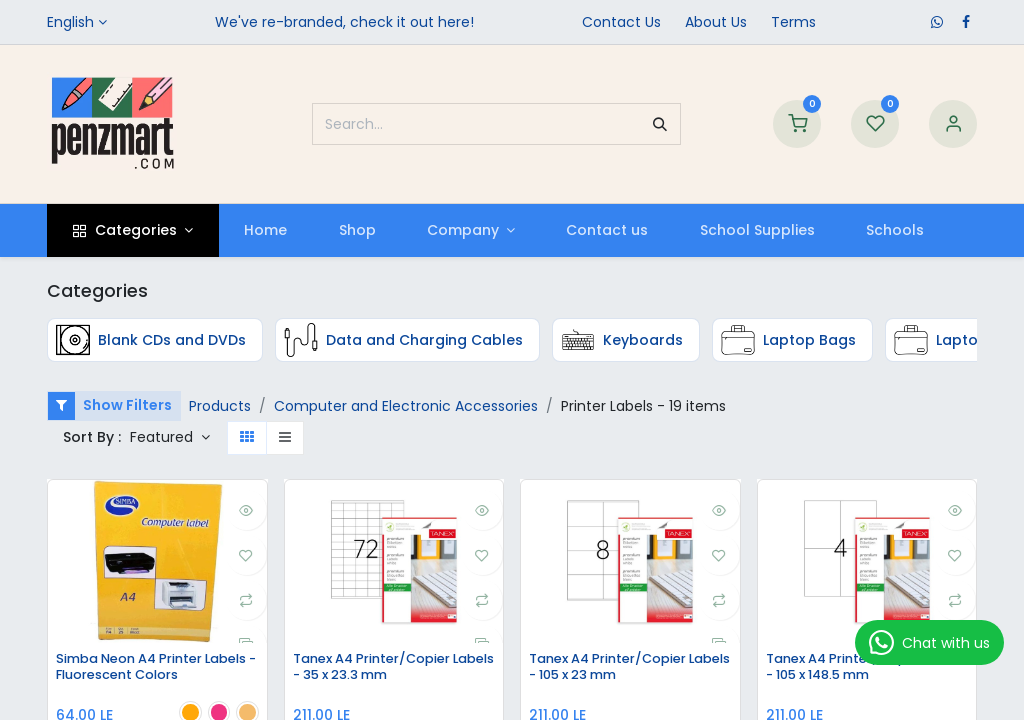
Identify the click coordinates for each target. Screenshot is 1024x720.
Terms (793, 22)
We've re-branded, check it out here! (344, 22)
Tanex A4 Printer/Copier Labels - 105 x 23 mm (616, 668)
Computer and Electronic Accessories (406, 406)
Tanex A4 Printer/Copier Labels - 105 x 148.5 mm (853, 668)
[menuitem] (266, 230)
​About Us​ (716, 22)
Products (220, 406)
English (70, 22)
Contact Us (621, 22)
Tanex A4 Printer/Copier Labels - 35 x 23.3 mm (380, 668)
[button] (170, 438)
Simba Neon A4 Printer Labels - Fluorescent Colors (157, 668)
